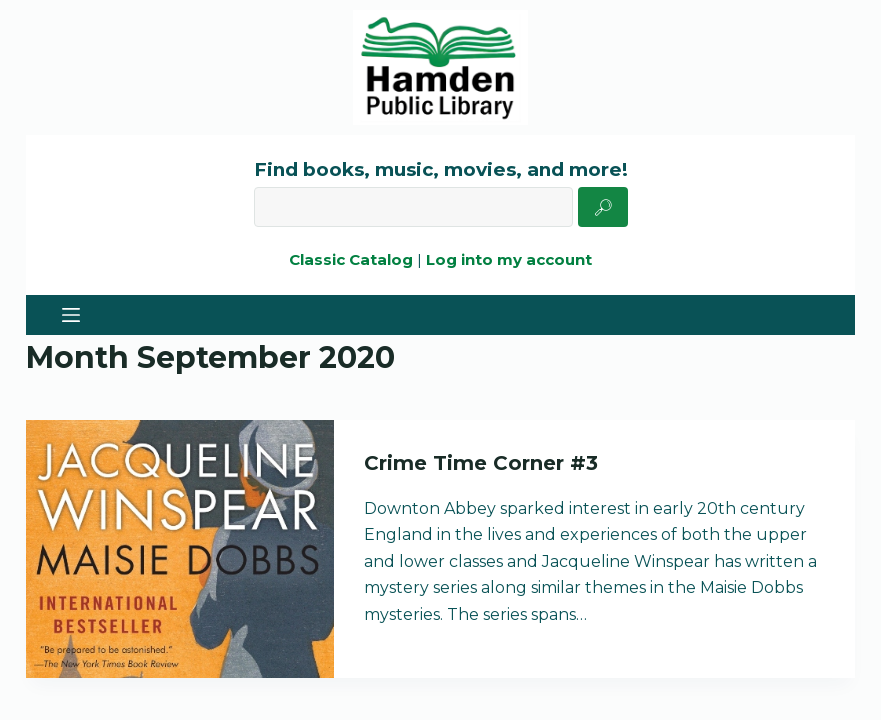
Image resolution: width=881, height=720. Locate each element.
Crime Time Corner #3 (481, 463)
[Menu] (71, 315)
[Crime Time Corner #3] (179, 549)
